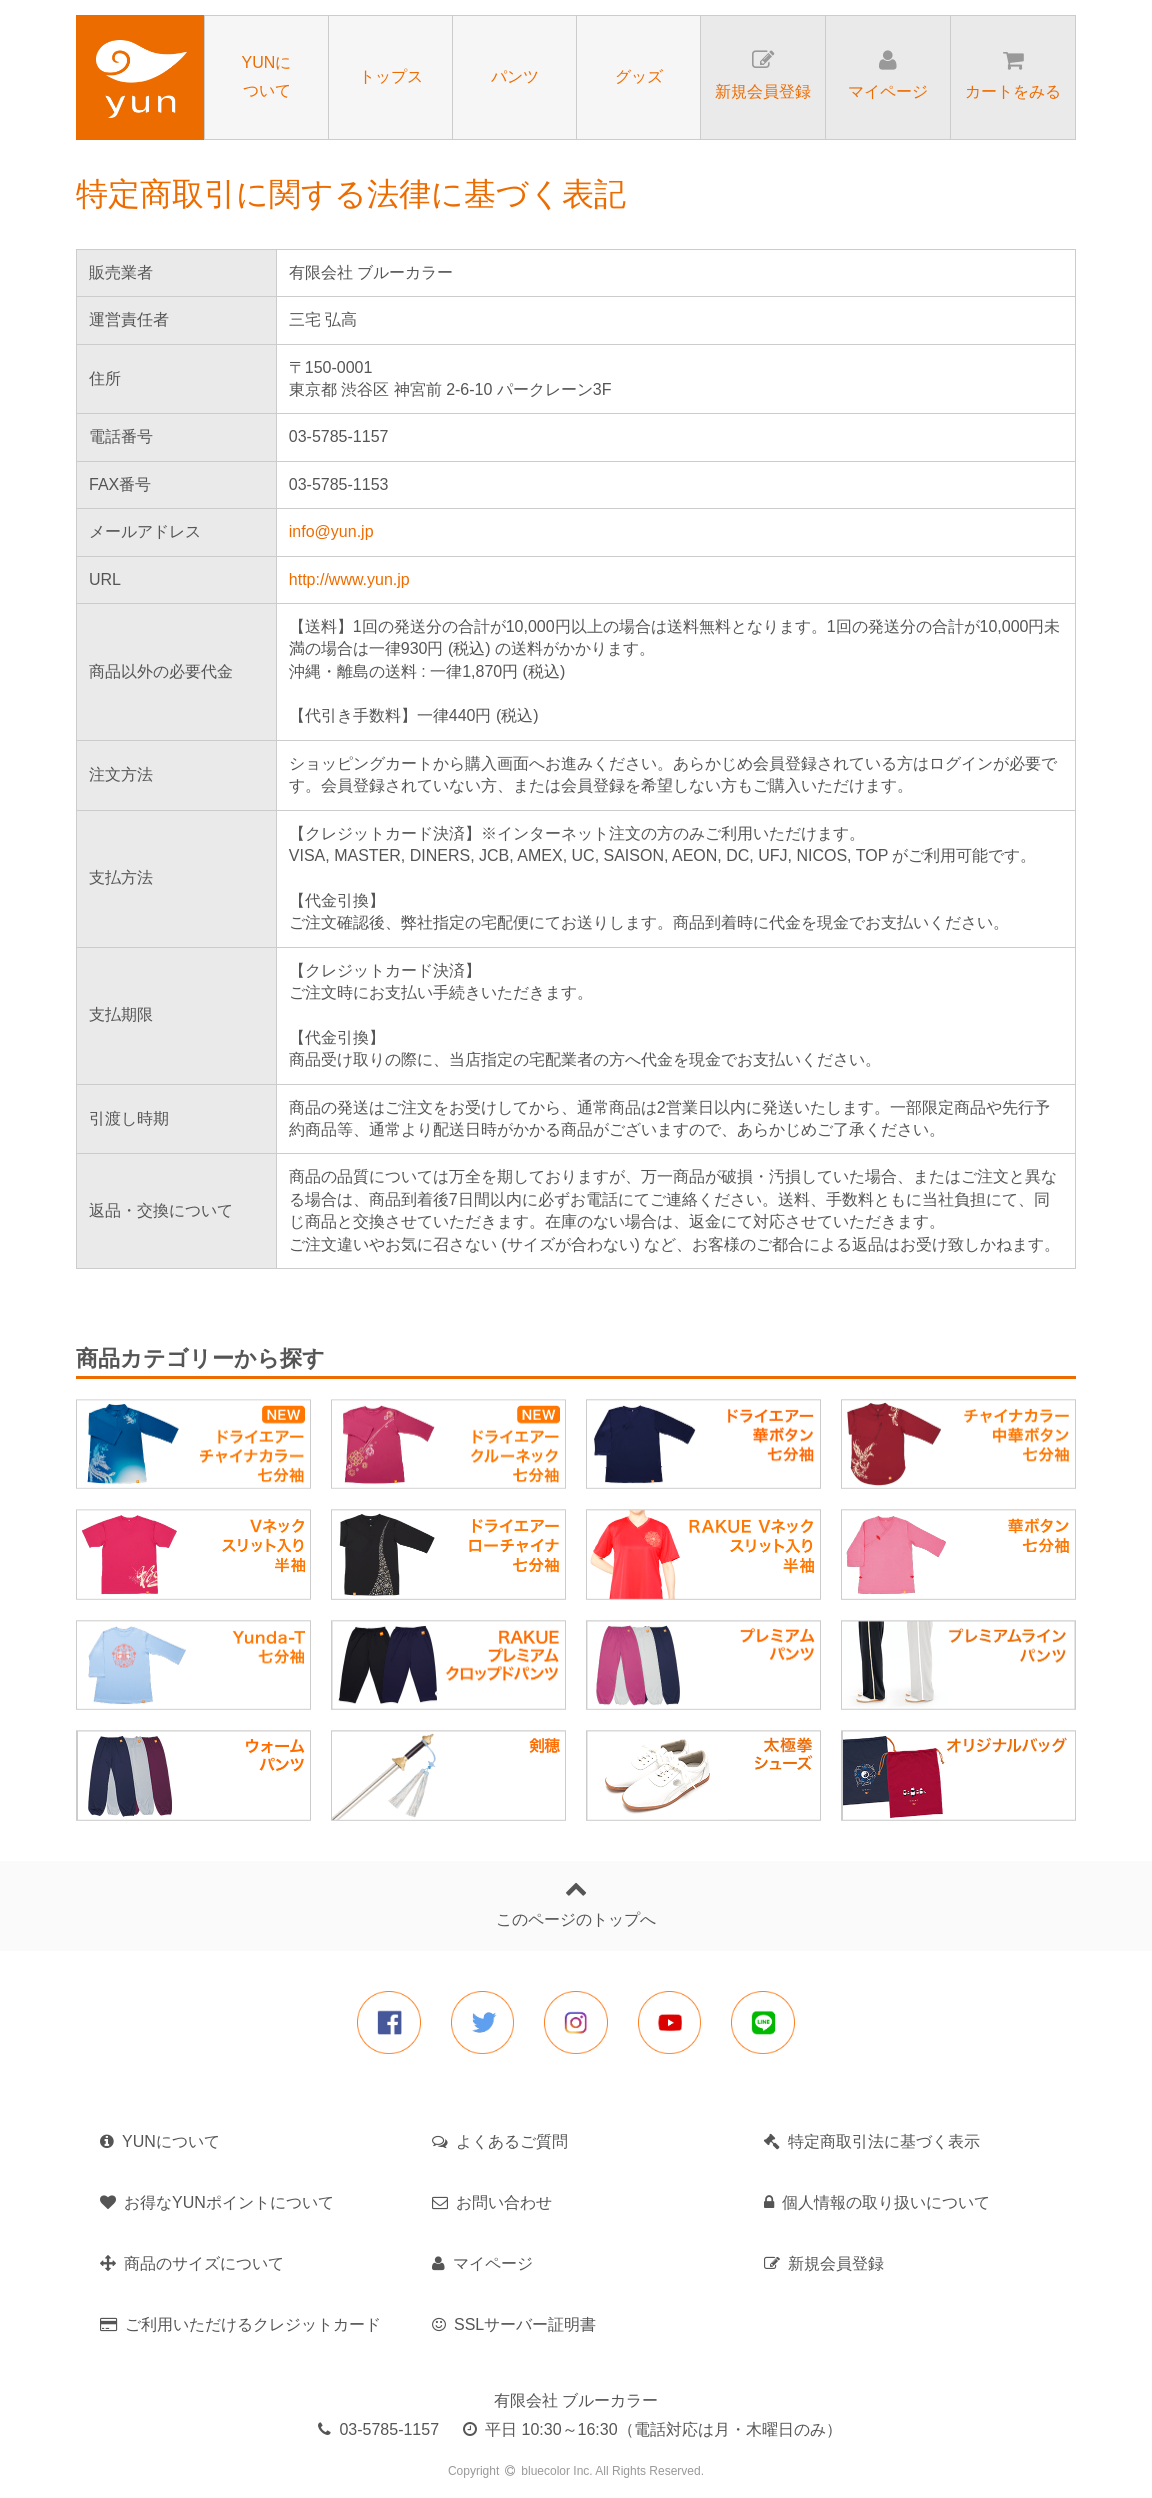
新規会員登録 (824, 2263)
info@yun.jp (331, 531)
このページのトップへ (576, 1902)
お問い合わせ (492, 2202)
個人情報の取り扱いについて (877, 2202)
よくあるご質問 (500, 2141)
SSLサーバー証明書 (514, 2324)
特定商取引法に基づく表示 (872, 2141)
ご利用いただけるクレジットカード (240, 2324)
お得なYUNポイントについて (217, 2202)
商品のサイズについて (192, 2263)
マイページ (482, 2263)
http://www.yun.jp (349, 579)
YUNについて (160, 2141)
